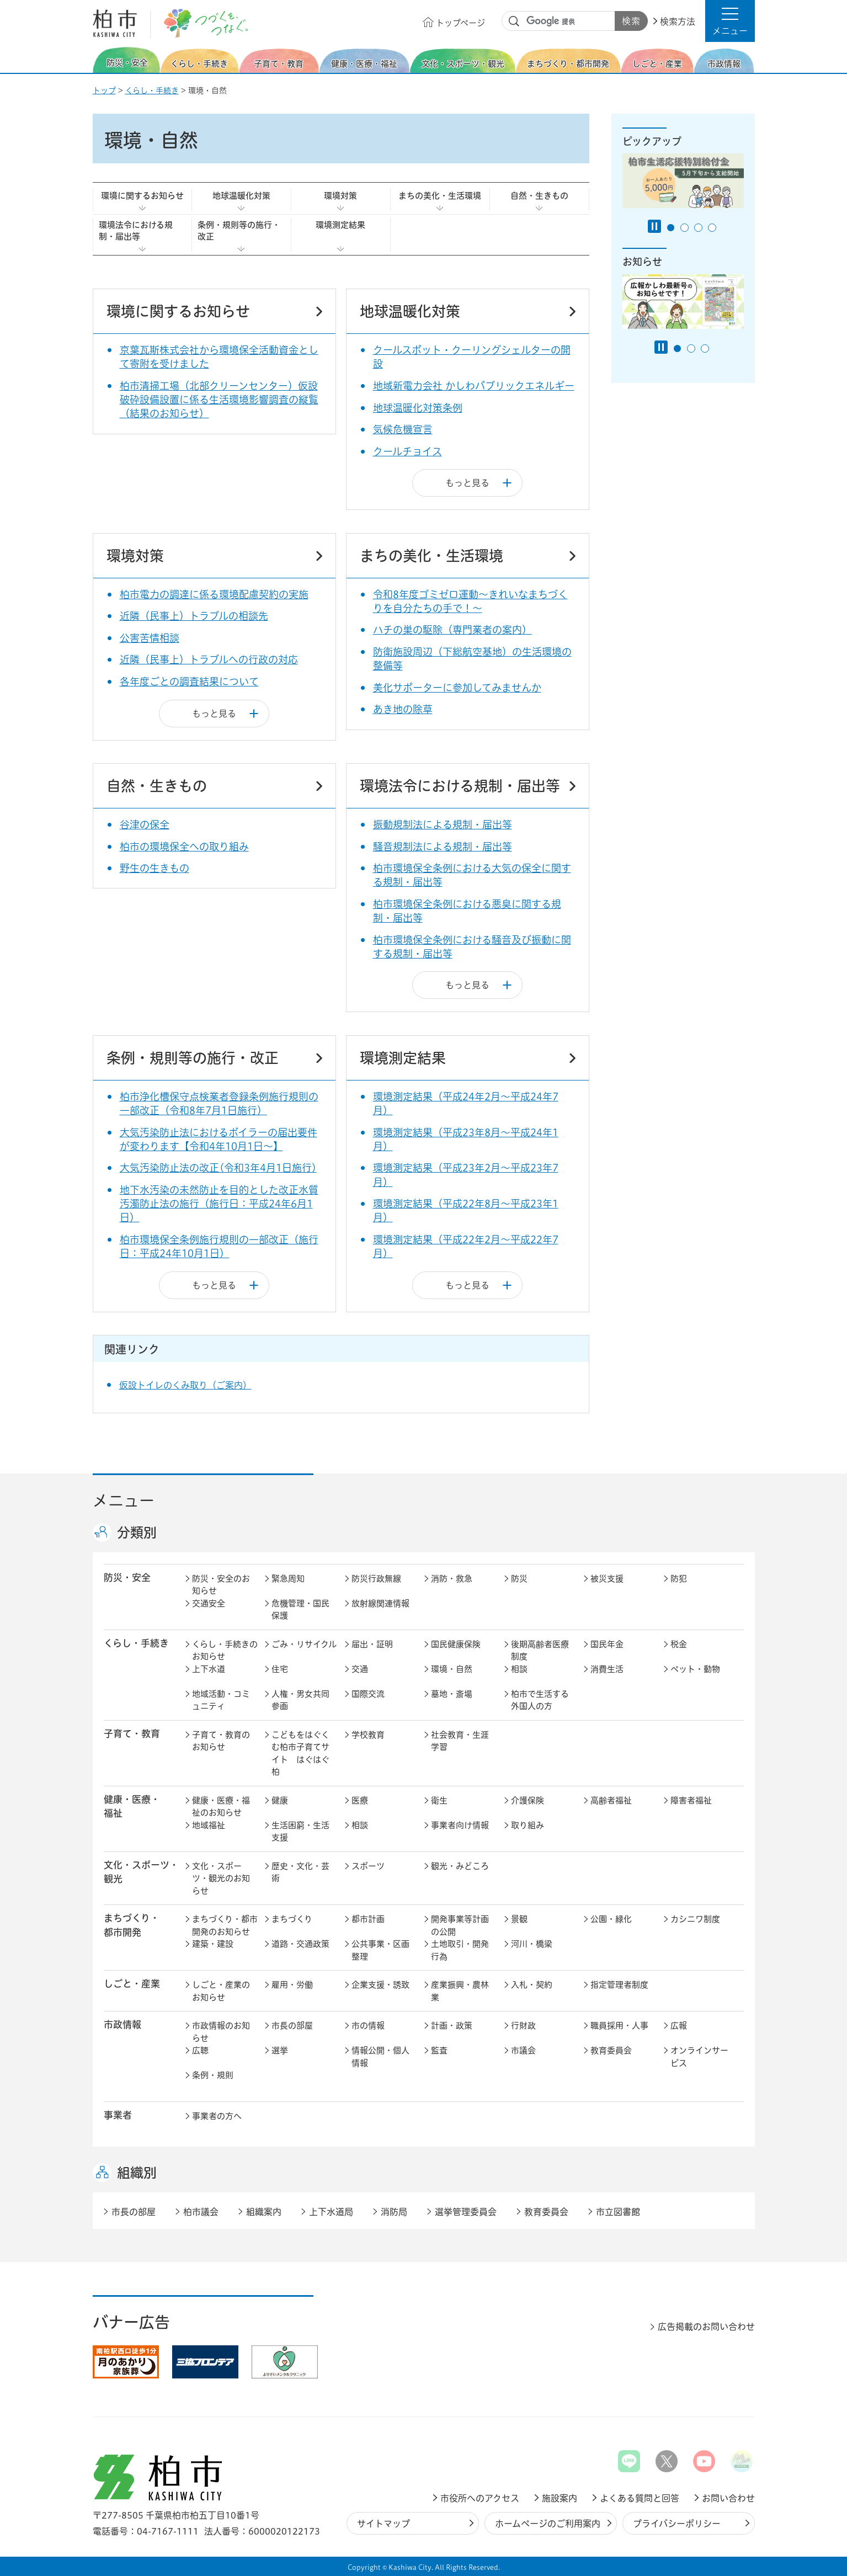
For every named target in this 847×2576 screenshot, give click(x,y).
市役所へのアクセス (479, 2498)
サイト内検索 (514, 21)
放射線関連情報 (380, 1603)
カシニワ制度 (695, 1919)
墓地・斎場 (451, 1694)
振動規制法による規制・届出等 (442, 824)
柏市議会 (201, 2211)
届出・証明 (372, 1644)
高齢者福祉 (611, 1800)
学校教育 (368, 1735)
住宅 (279, 1669)
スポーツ (368, 1866)
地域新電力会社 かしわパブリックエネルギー (473, 386)
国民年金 (607, 1644)
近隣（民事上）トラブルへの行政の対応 (209, 659)
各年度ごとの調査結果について (189, 681)
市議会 (523, 2050)
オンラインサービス (699, 2056)
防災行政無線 (376, 1578)
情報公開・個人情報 (380, 2056)
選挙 (279, 2050)
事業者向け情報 (460, 1825)
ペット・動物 (695, 1669)
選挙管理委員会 (466, 2211)
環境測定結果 (340, 225)
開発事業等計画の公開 (460, 1925)
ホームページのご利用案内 (547, 2523)
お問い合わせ (728, 2498)
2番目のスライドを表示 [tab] (684, 227)
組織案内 (263, 2211)
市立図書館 (618, 2211)
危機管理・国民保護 (300, 1609)
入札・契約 (531, 1985)
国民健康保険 (456, 1644)
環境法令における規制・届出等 (136, 231)
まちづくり (291, 1919)
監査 (439, 2050)
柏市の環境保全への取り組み (184, 846)
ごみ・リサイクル (304, 1644)
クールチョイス (407, 451)
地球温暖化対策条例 (417, 408)
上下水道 (208, 1669)
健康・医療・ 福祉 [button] (132, 1806)
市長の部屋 (292, 2025)
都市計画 (368, 1919)
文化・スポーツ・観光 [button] (141, 1871)
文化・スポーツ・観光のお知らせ (221, 1878)
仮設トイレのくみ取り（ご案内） (185, 1385)
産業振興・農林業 (460, 1991)
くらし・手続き (152, 90)
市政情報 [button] (122, 2024)
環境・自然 (451, 1669)
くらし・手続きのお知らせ (225, 1650)
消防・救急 (451, 1578)
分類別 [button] (137, 1532)
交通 (359, 1669)
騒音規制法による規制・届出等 (442, 846)
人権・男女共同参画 (300, 1700)
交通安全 (208, 1603)
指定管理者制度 (619, 1985)
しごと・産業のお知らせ (221, 1991)
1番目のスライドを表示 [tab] (671, 227)
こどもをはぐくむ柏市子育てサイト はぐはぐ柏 (300, 1753)
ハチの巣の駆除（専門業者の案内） (452, 630)
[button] (730, 21)
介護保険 (527, 1800)
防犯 (678, 1578)
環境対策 (340, 195)
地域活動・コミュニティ (221, 1700)
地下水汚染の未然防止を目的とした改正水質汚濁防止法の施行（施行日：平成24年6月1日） (219, 1203)
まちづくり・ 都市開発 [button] (131, 1924)
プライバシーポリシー (677, 2523)
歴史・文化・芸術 (300, 1872)
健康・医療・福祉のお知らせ (221, 1806)
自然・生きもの (539, 195)
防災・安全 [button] (127, 1577)
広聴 (200, 2050)
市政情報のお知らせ (221, 2031)
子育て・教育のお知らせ (221, 1741)
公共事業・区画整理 (380, 1950)
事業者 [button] (118, 2115)
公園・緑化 (611, 1919)
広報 (678, 2025)
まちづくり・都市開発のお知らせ (225, 1925)
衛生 (439, 1800)
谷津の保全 (144, 824)
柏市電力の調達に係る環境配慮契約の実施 (214, 594)
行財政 (523, 2025)
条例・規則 (212, 2075)
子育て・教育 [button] (132, 1733)
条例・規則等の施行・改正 (239, 231)
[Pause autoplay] (654, 226)
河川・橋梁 (531, 1944)
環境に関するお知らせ (142, 195)
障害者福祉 (691, 1800)
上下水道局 (331, 2211)
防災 (519, 1578)
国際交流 (368, 1694)
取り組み (527, 1825)
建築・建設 (212, 1944)
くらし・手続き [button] (136, 1643)
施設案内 (559, 2498)
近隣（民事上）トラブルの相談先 (194, 616)
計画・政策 (451, 2025)
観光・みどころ (460, 1866)
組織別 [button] (137, 2172)
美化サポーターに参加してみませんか (457, 688)
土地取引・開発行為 (460, 1950)
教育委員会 (611, 2050)
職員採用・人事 (619, 2025)
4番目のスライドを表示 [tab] (712, 227)
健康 (279, 1800)
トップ (104, 90)
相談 (519, 1669)
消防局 (394, 2211)
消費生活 (607, 1669)
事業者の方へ (217, 2116)
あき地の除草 (403, 709)
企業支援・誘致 (380, 1985)
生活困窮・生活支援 (300, 1831)
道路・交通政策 (300, 1944)
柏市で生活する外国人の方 (540, 1700)
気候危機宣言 (403, 429)
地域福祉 (208, 1825)
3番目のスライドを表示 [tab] (698, 227)
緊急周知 (288, 1578)
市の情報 (368, 2025)
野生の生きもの (154, 868)
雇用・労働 (292, 1985)
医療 (359, 1800)
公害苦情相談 (149, 638)
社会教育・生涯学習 (460, 1741)
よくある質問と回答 (639, 2498)
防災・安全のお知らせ (221, 1584)
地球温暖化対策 (241, 195)
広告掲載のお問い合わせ (706, 2326)
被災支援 (607, 1578)
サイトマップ (383, 2523)
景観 (519, 1919)
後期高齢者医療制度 (540, 1650)
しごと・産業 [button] (132, 1983)
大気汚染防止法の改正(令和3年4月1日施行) (218, 1168)
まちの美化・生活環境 (439, 195)
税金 (678, 1644)
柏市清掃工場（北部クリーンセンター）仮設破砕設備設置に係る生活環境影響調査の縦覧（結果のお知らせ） (219, 399)
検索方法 (677, 21)
